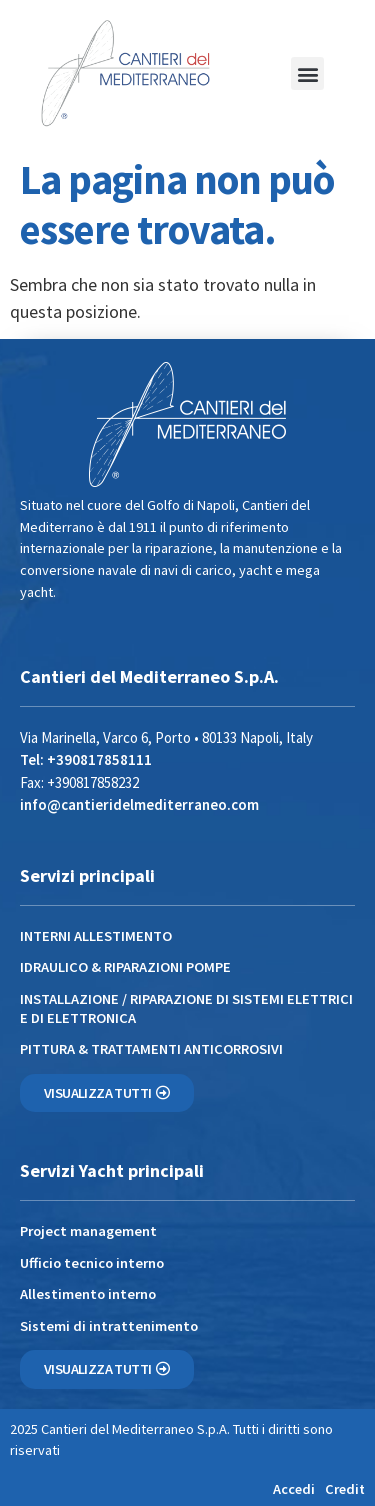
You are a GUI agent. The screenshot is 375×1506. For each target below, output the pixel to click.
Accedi (294, 1489)
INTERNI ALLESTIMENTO (96, 936)
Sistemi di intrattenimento (109, 1326)
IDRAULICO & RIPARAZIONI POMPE (125, 967)
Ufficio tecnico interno (92, 1263)
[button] (307, 73)
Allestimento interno (88, 1294)
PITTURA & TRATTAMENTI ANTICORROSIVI (151, 1049)
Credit (345, 1489)
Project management (88, 1231)
